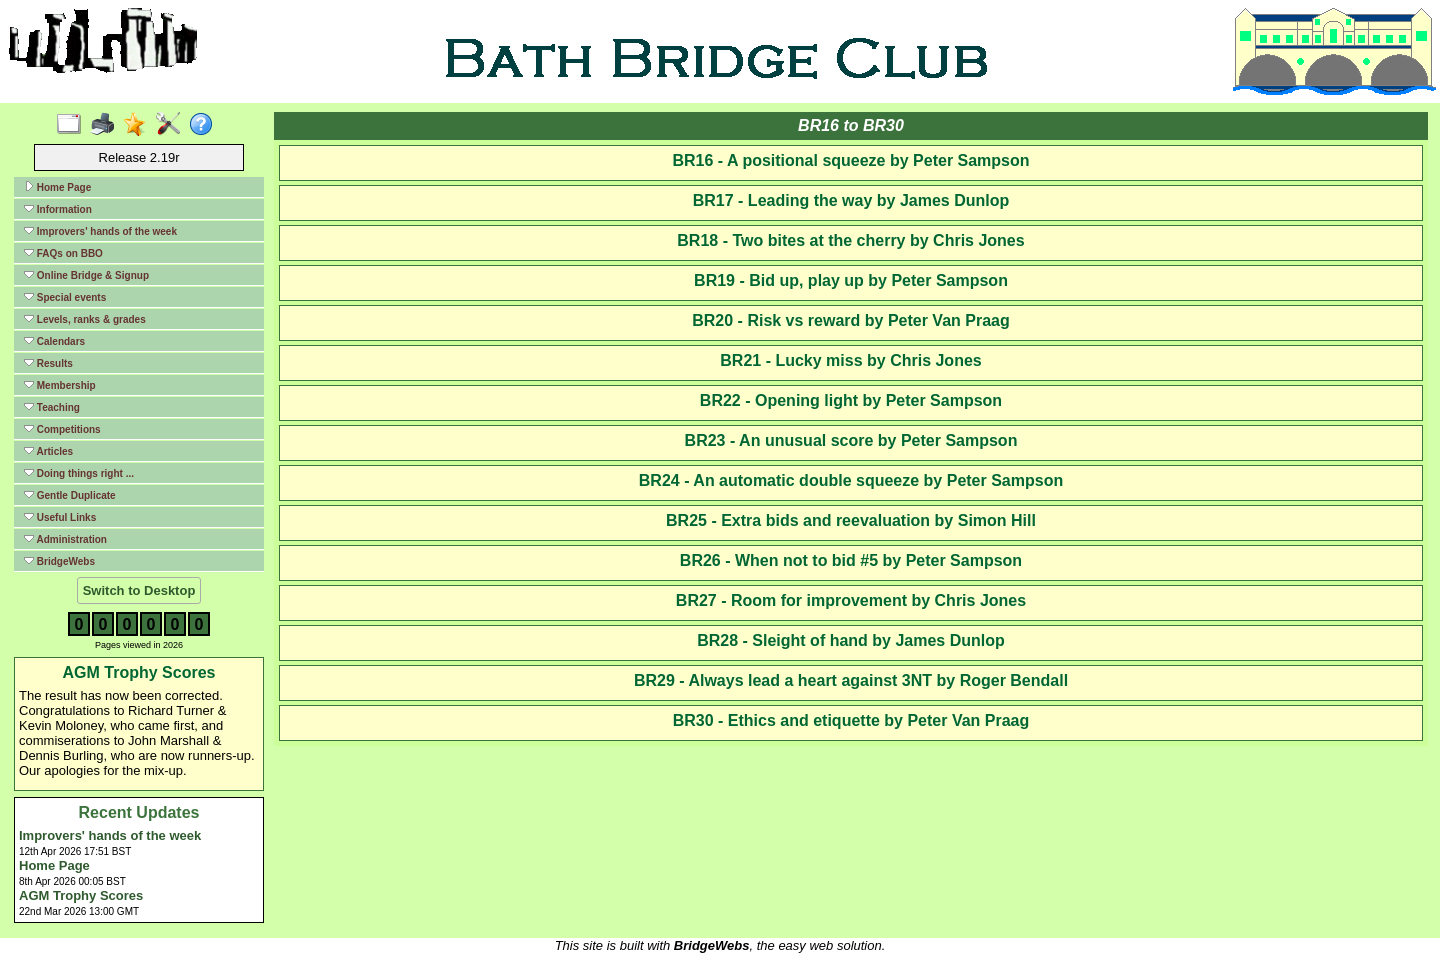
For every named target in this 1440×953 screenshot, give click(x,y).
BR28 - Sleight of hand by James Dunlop (851, 640)
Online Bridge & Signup (86, 275)
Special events (65, 297)
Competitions (62, 429)
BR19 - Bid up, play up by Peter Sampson (851, 280)
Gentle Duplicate (70, 495)
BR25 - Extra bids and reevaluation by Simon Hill (851, 520)
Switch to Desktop (139, 590)
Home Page (57, 187)
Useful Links (60, 517)
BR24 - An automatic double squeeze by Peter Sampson (851, 480)
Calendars (54, 341)
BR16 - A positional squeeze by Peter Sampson (850, 160)
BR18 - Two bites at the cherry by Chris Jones (850, 240)
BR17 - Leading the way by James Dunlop (851, 200)
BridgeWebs (59, 561)
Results (48, 363)
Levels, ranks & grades (85, 319)
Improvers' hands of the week (100, 231)
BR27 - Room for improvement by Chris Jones (851, 600)
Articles (48, 451)
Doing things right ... (79, 473)
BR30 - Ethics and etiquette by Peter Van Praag (851, 720)
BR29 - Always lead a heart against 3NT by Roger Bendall (851, 680)
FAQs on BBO (63, 253)
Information (58, 209)
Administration (65, 539)
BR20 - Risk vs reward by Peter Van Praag (850, 320)
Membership (60, 385)
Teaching (52, 407)
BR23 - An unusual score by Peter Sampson (851, 440)
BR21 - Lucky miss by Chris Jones (850, 360)
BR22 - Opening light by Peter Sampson (851, 400)
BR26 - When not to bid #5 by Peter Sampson (851, 560)
